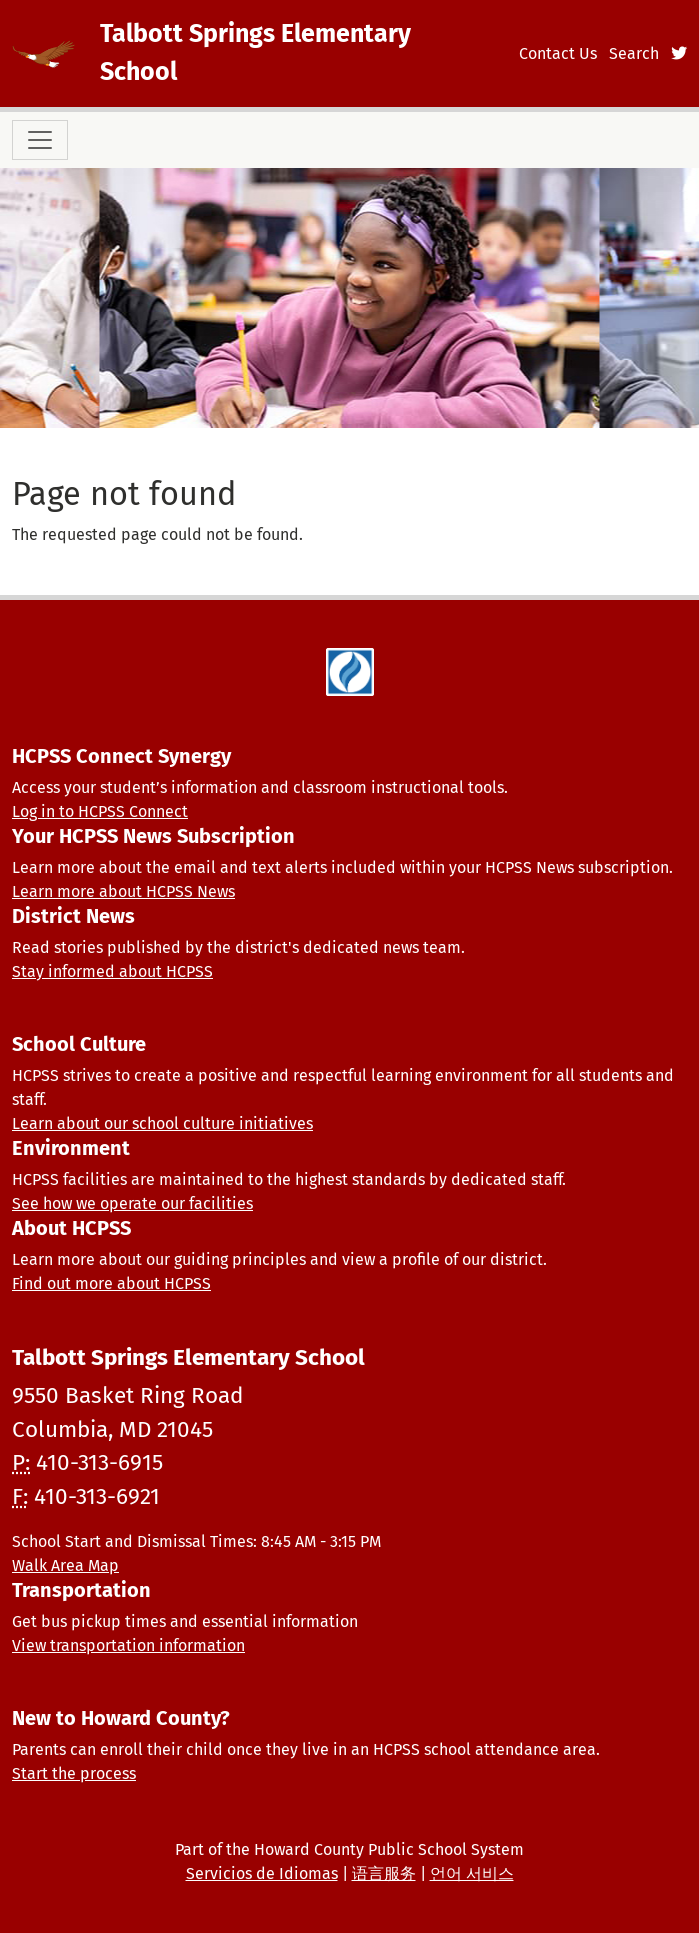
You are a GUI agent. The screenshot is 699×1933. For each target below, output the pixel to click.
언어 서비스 (472, 1873)
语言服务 (384, 1873)
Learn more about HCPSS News (123, 891)
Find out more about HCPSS (111, 1283)
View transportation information (128, 1645)
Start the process (74, 1773)
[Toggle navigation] (40, 140)
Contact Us (558, 53)
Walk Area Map (65, 1565)
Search (634, 53)
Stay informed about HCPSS (112, 971)
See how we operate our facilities (132, 1203)
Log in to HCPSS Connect (100, 811)
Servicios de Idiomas (262, 1873)
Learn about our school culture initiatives (162, 1123)
